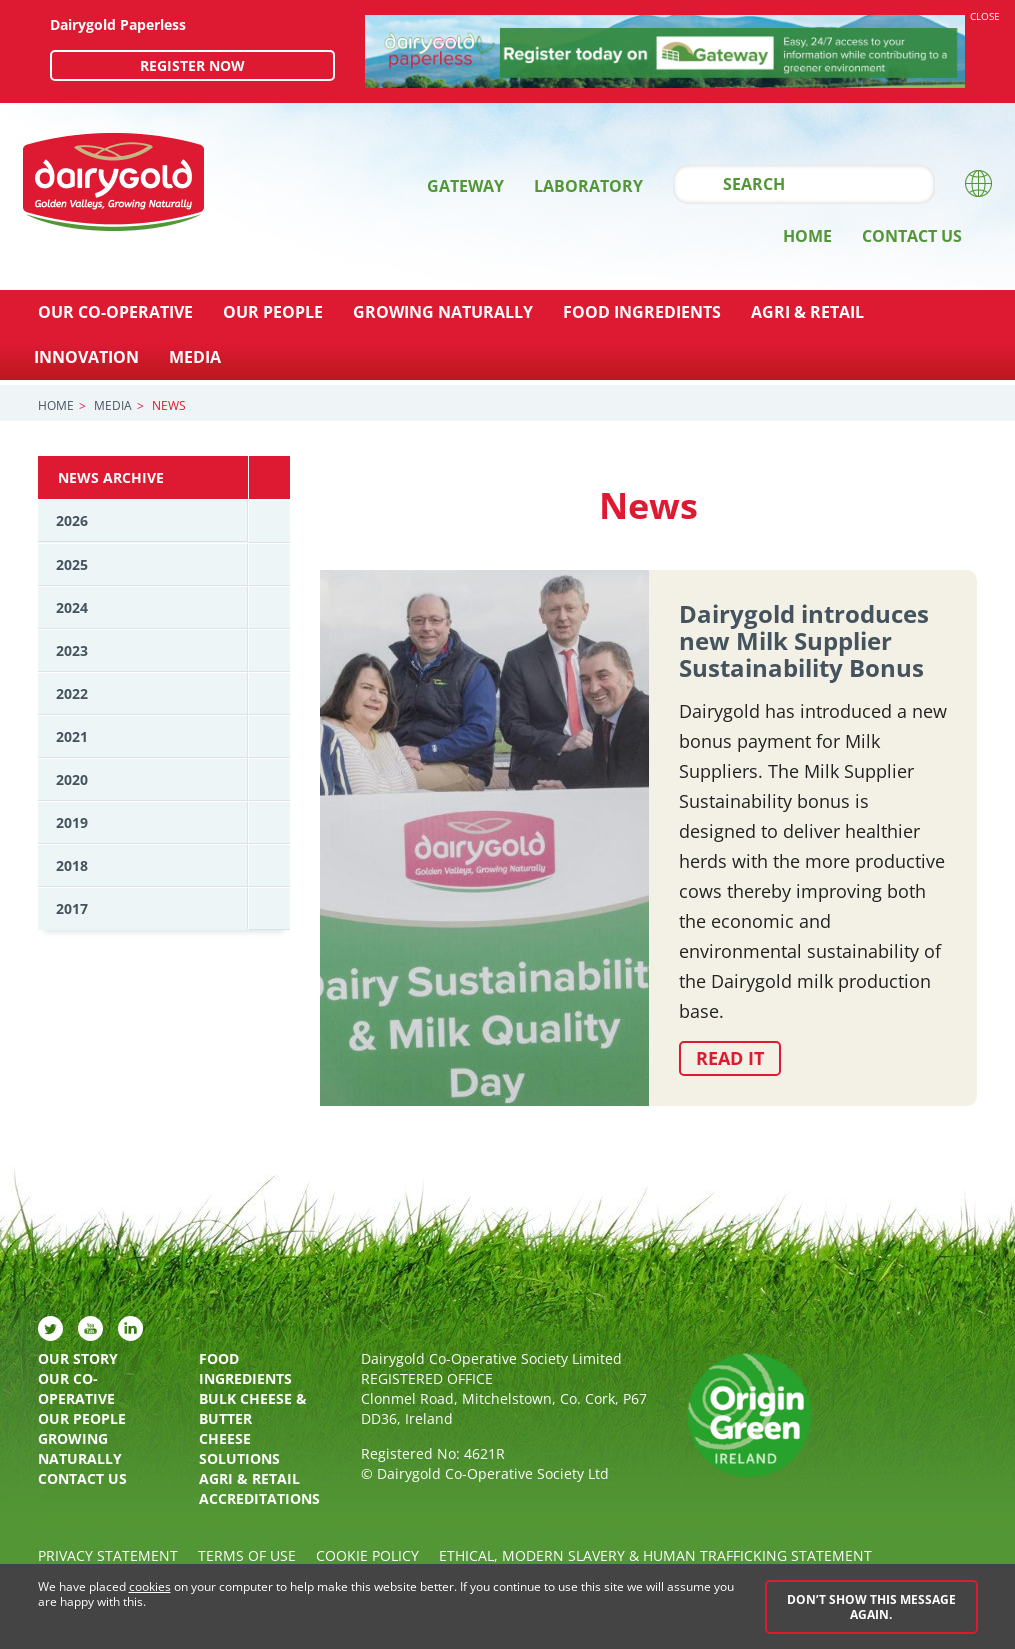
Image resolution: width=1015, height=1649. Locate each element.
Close (985, 16)
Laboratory (588, 186)
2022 (72, 693)
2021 (72, 736)
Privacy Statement (108, 1555)
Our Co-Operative (115, 312)
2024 (72, 607)
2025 (72, 564)
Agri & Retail (807, 312)
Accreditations (259, 1498)
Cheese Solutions (239, 1448)
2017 (72, 908)
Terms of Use (247, 1555)
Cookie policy (367, 1555)
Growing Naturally (443, 312)
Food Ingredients (642, 312)
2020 (72, 779)
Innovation (86, 357)
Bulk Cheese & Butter (253, 1408)
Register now (192, 65)
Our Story (78, 1358)
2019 (72, 822)
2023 (72, 650)
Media (195, 357)
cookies (150, 1587)
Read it (730, 1058)
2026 (72, 520)
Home (807, 236)
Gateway (465, 186)
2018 (72, 865)
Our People (273, 312)
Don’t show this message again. (871, 1607)
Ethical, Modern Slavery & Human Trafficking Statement (655, 1555)
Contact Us (912, 236)
